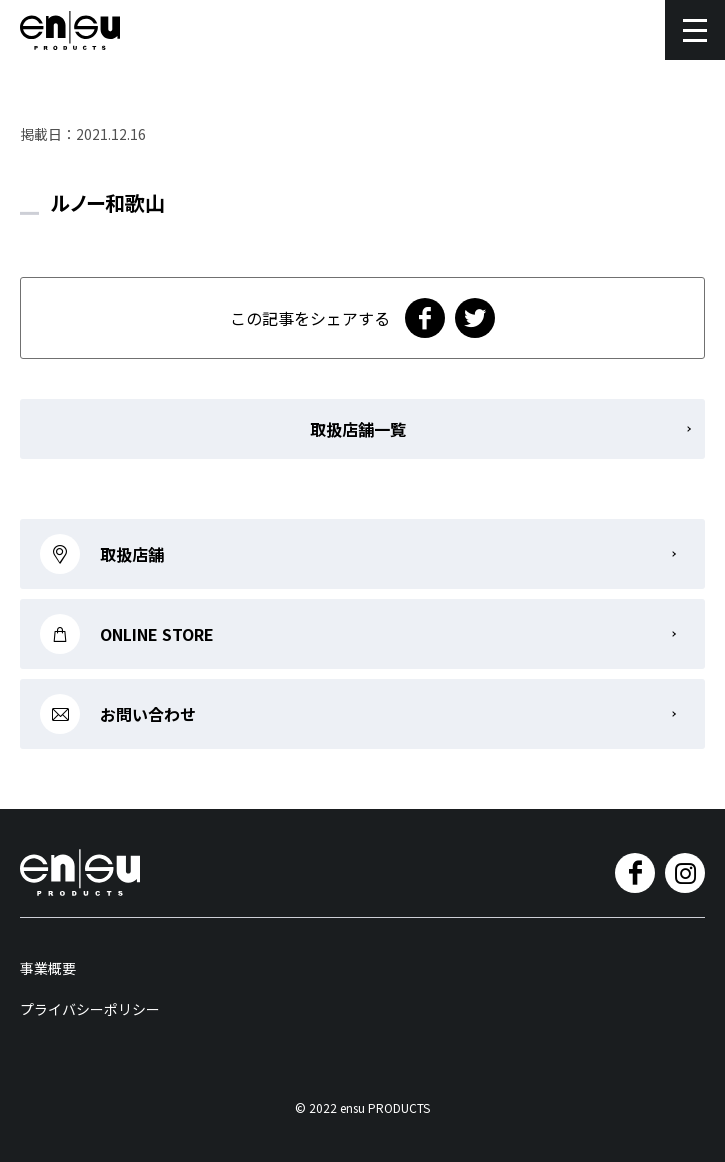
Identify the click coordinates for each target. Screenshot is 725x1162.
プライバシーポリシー (90, 1009)
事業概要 (48, 968)
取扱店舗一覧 (358, 429)
